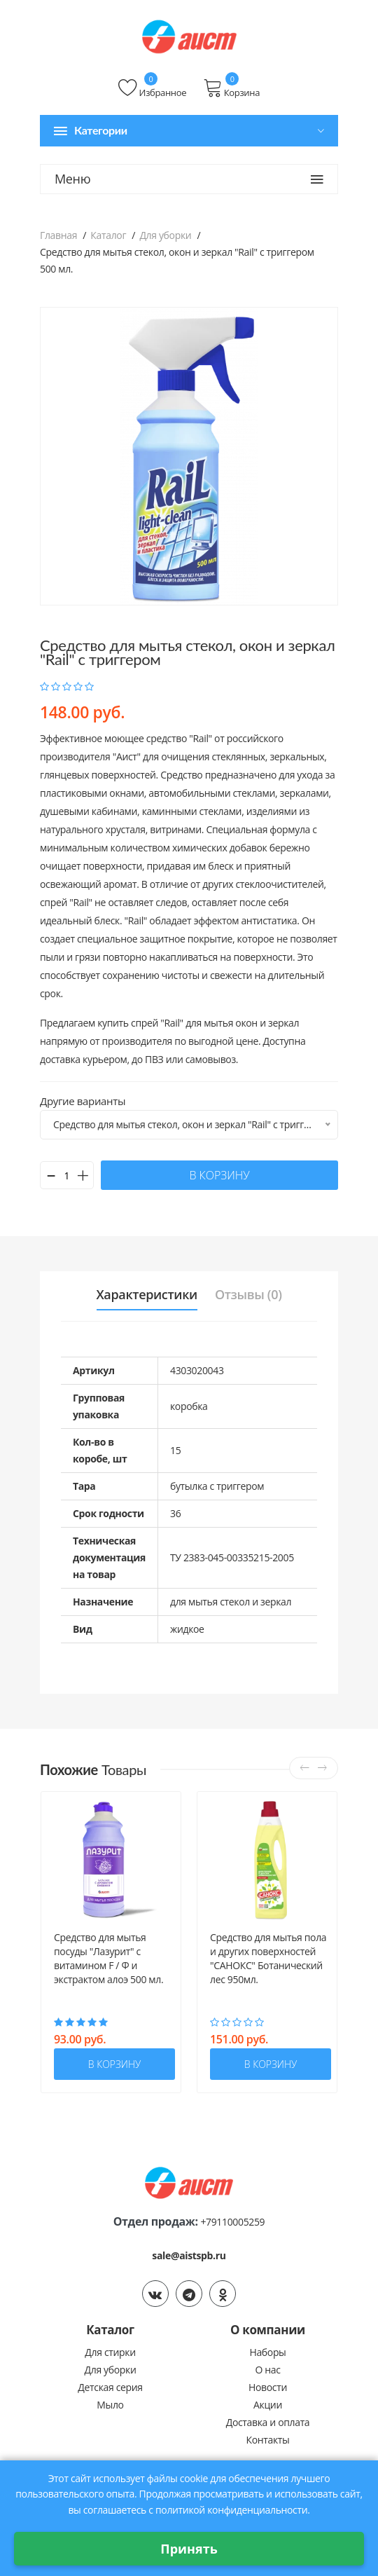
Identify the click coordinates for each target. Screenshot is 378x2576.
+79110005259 (232, 2221)
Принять (188, 2548)
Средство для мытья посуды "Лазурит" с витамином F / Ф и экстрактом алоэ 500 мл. (108, 1958)
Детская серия (110, 2387)
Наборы (267, 2352)
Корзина (231, 88)
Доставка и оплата (268, 2422)
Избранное (152, 88)
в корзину (219, 1175)
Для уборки (165, 235)
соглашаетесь (114, 2509)
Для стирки (110, 2352)
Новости (267, 2387)
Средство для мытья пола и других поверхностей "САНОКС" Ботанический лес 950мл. (268, 1958)
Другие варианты (82, 1101)
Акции (267, 2404)
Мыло (110, 2404)
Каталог (108, 235)
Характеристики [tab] (147, 1294)
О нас (267, 2369)
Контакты (268, 2439)
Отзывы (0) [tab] (248, 1294)
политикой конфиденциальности (231, 2509)
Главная (58, 235)
